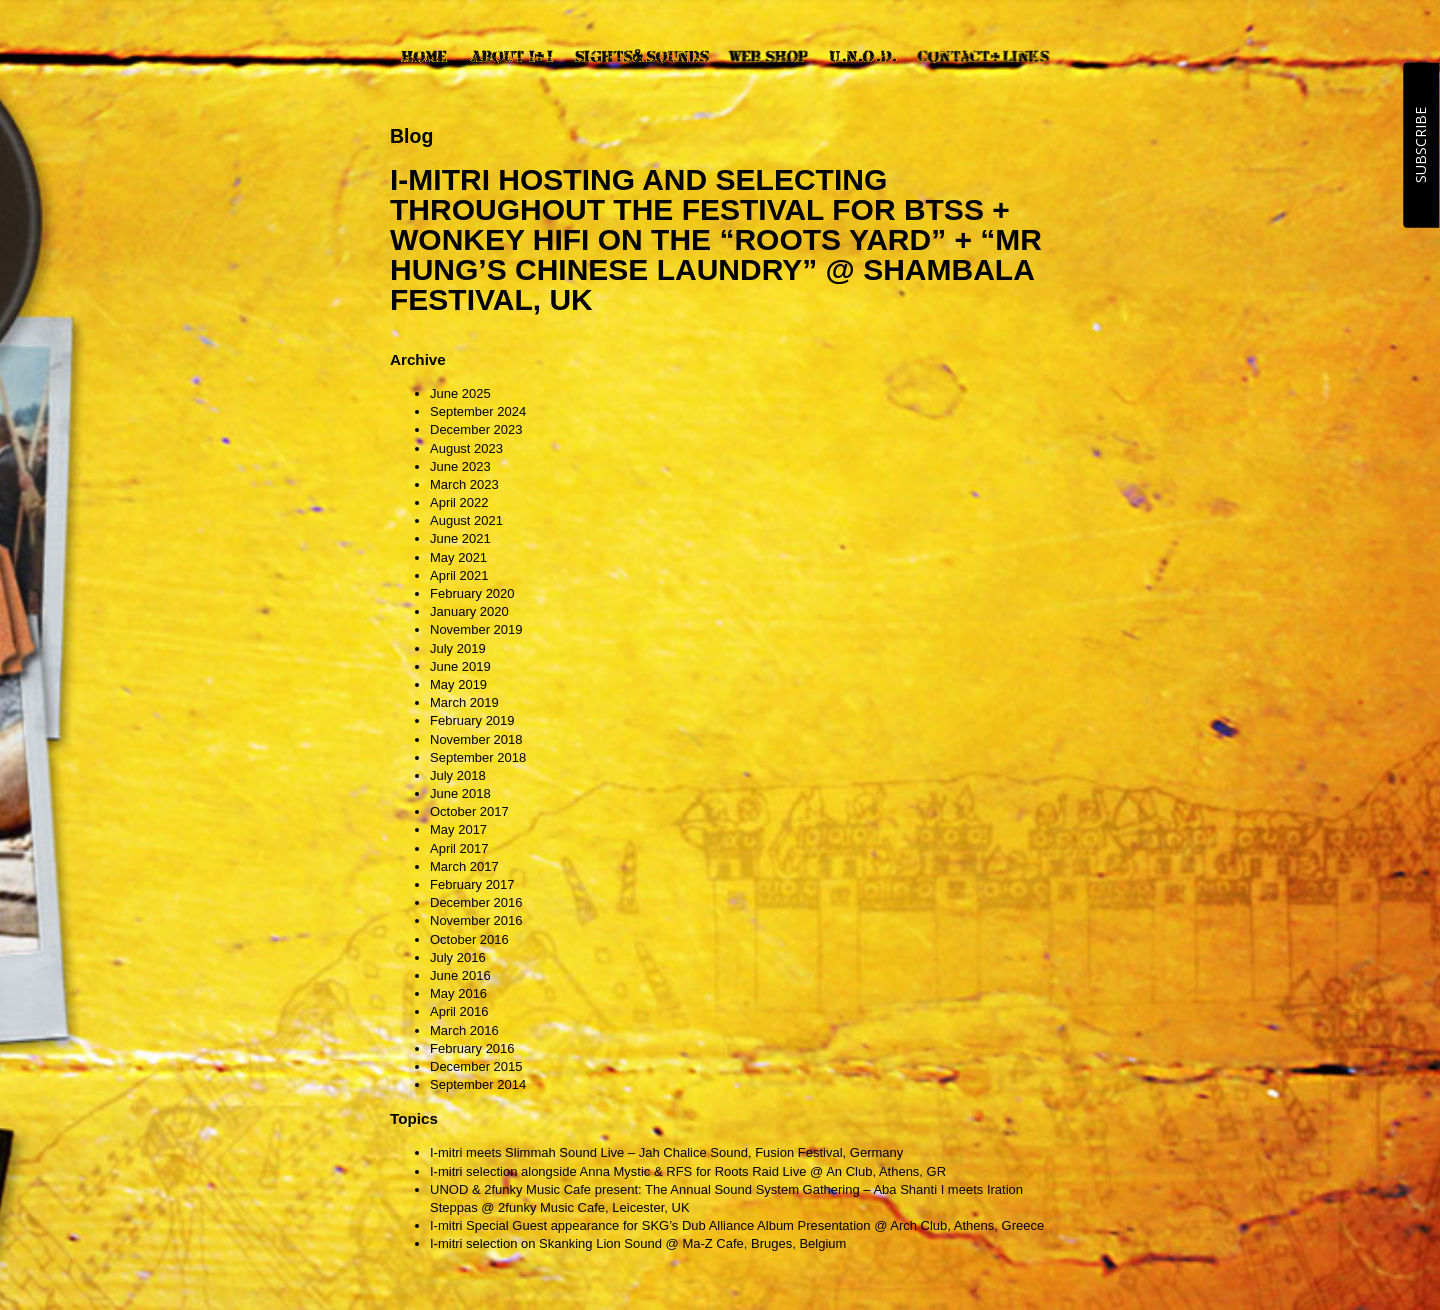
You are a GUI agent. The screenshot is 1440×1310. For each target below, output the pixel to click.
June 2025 (460, 393)
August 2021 (466, 520)
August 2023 (466, 448)
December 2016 (476, 902)
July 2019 (458, 648)
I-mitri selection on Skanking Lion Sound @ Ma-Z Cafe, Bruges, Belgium (638, 1243)
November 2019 (476, 629)
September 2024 (478, 411)
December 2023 (476, 429)
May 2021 (458, 557)
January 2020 (469, 611)
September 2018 (478, 757)
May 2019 (458, 684)
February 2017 (472, 884)
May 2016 (458, 993)
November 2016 (476, 920)
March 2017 (464, 866)
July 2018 (458, 775)
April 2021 (459, 575)
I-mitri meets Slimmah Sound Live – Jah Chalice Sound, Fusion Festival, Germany (666, 1152)
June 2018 (460, 793)
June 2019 (460, 666)
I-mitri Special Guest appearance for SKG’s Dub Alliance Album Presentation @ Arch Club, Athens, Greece (737, 1225)
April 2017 (459, 848)
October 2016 (469, 939)
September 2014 (478, 1084)
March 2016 (464, 1030)
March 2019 (464, 702)
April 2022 (459, 502)
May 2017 (458, 829)
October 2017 (469, 811)
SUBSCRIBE (1420, 145)
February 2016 (472, 1048)
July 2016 (458, 957)
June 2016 (460, 975)
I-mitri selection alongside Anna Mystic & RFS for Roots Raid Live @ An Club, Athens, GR (688, 1171)
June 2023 (460, 466)
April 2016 (459, 1011)
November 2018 (476, 739)
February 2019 (472, 720)
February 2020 (472, 593)
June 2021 (460, 538)
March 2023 (464, 484)
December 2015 (476, 1066)
